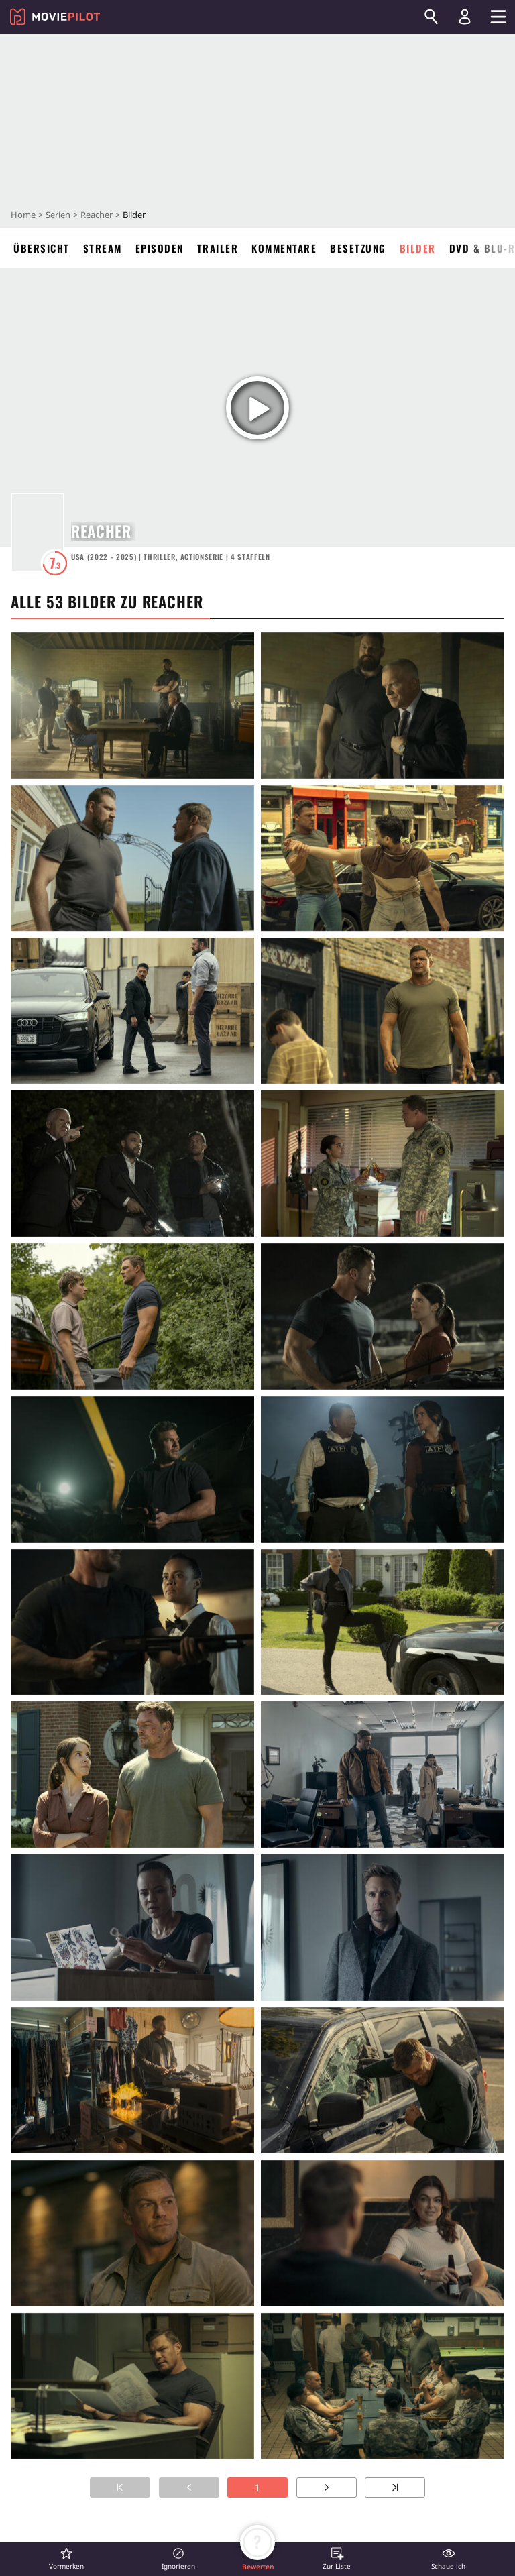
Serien (58, 215)
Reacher (96, 215)
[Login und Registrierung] (464, 17)
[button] (66, 2558)
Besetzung (358, 248)
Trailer (218, 248)
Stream (102, 248)
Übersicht (41, 248)
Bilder (418, 248)
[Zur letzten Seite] (395, 2487)
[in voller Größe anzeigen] (132, 705)
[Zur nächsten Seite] (326, 2487)
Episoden (159, 248)
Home (23, 215)
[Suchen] (431, 17)
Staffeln (250, 556)
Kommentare (284, 248)
